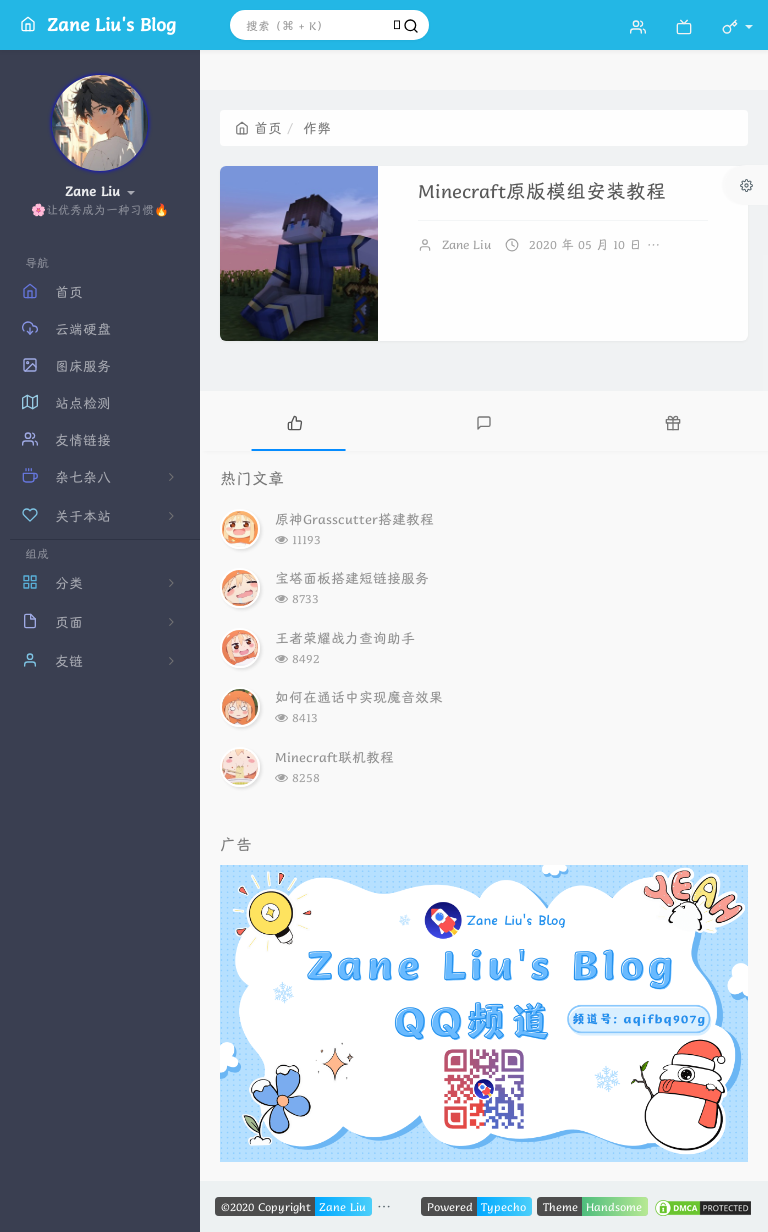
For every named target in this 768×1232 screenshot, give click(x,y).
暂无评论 (702, 244)
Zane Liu (466, 244)
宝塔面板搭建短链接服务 (352, 578)
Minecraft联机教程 (334, 757)
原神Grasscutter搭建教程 (354, 519)
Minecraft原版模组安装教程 (542, 191)
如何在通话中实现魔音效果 (359, 697)
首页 (258, 128)
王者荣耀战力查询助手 (345, 638)
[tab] (294, 421)
